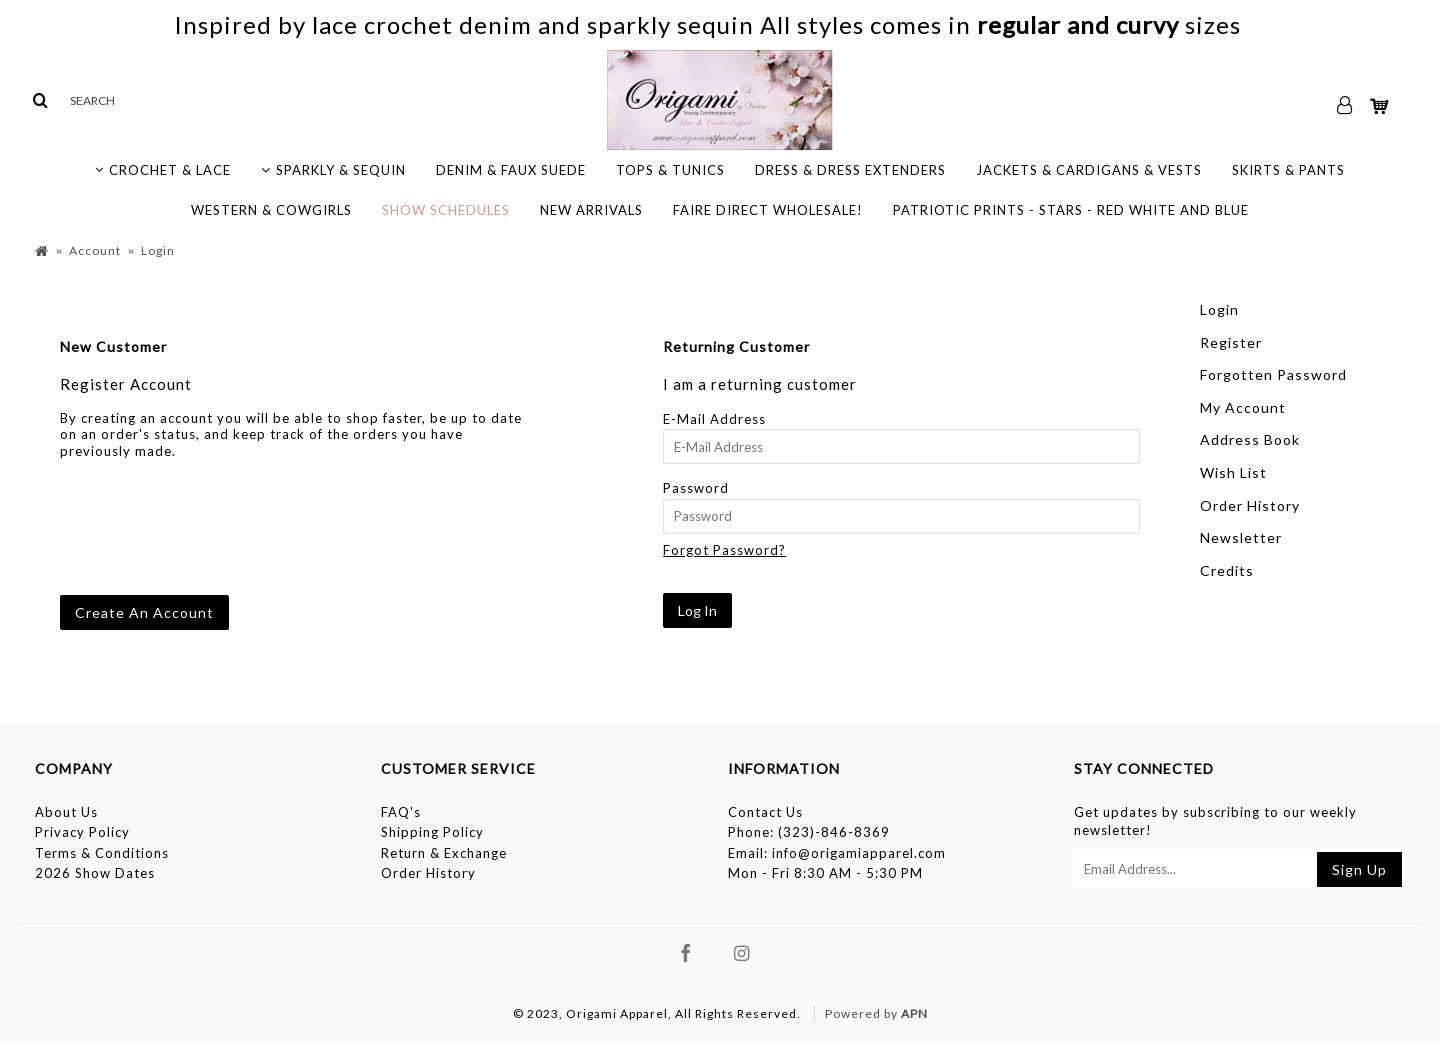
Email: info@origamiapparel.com (837, 853)
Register (1231, 342)
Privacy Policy (82, 832)
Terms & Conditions (102, 853)
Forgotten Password (1273, 374)
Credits (1227, 570)
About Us (66, 812)
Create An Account (144, 612)
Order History (1250, 505)
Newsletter (1241, 537)
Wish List (1233, 472)
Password (696, 488)
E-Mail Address (714, 419)
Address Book (1250, 439)
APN (914, 1013)
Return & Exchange (444, 853)
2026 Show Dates (95, 873)
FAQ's (401, 812)
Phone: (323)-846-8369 (809, 832)
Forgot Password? (724, 550)
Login (1219, 309)
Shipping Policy (432, 832)
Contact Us (765, 812)
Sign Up (1359, 869)
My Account (1243, 407)
